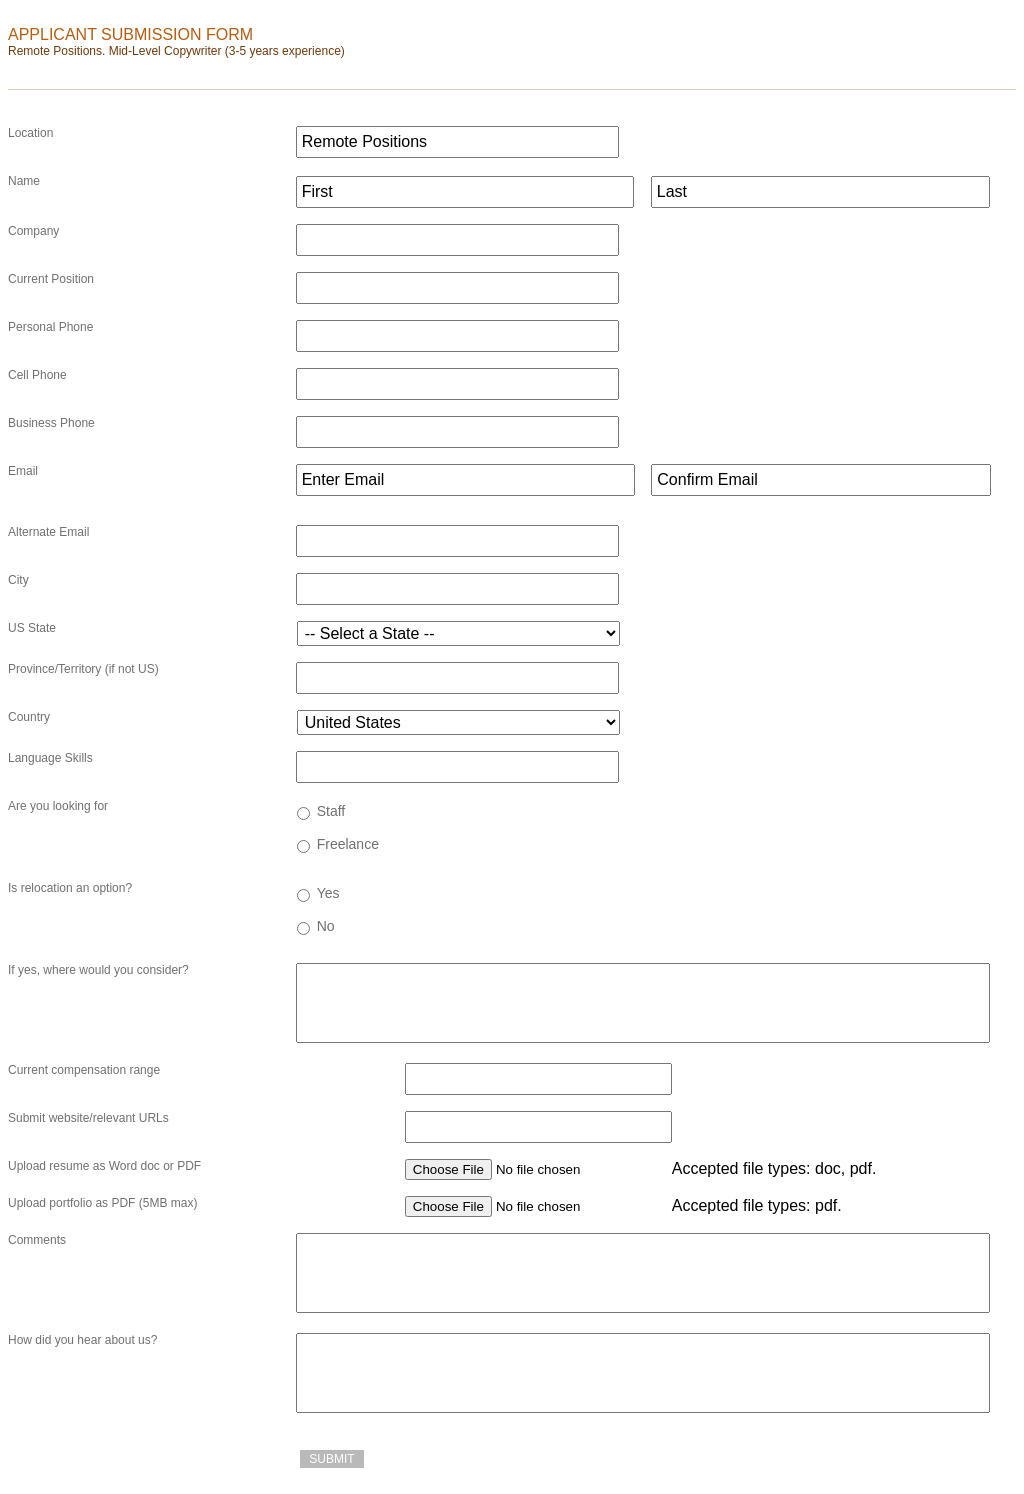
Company (33, 231)
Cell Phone (37, 375)
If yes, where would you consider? (98, 970)
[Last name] (820, 192)
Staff (331, 811)
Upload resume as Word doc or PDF (104, 1166)
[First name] (465, 192)
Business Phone (51, 423)
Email (23, 471)
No (326, 926)
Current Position (51, 279)
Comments (37, 1240)
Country (29, 717)
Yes (328, 893)
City (18, 580)
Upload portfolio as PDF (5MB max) (102, 1203)
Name (24, 181)
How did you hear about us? (82, 1340)
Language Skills (50, 758)
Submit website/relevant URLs (88, 1118)
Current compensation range (84, 1070)
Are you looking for (58, 806)
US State (32, 628)
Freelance (348, 844)
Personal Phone (50, 327)
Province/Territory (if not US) (83, 669)
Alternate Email (48, 532)
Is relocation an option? (70, 888)
